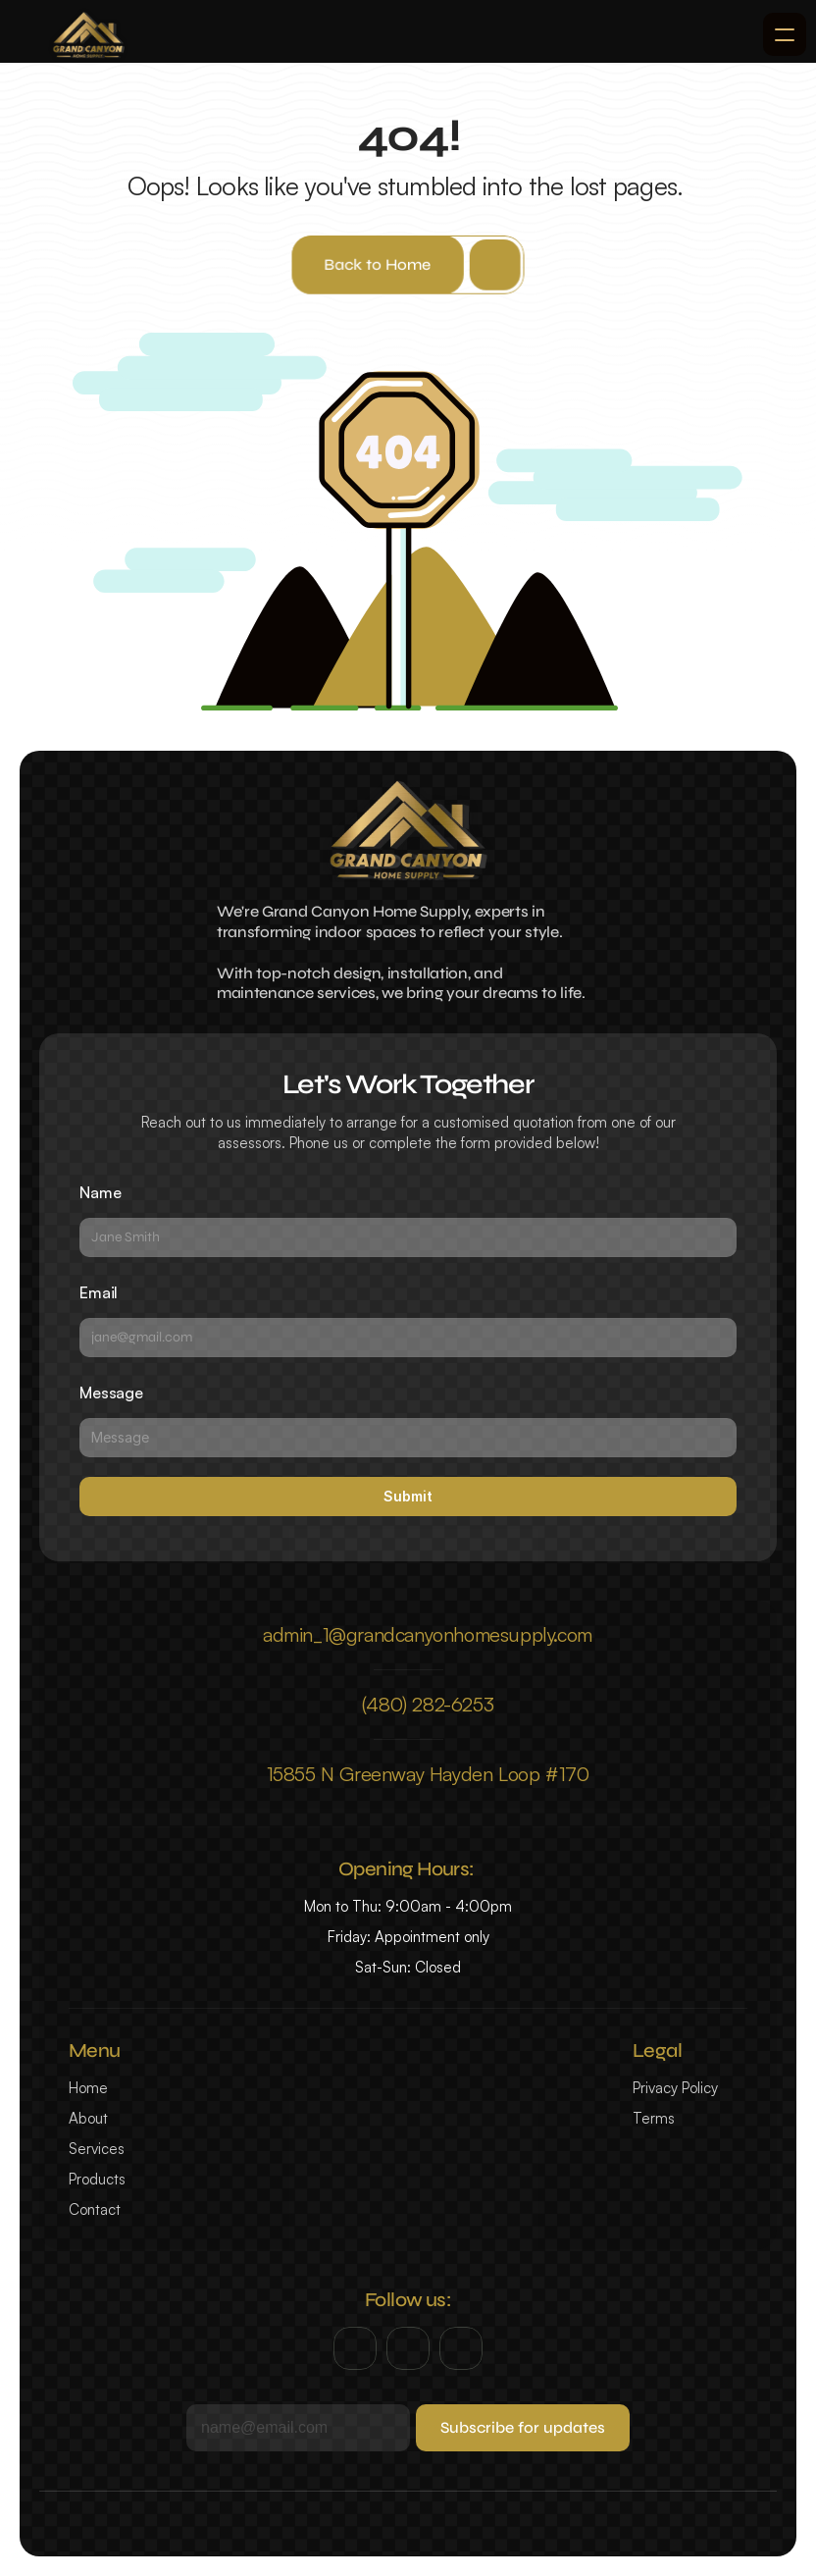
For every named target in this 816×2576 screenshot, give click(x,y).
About (88, 2118)
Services (97, 2148)
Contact (95, 2209)
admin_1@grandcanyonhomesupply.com (427, 1634)
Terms (654, 2118)
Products (97, 2179)
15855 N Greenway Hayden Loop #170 (428, 1773)
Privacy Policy (675, 2087)
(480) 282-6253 (427, 1704)
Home (88, 2087)
